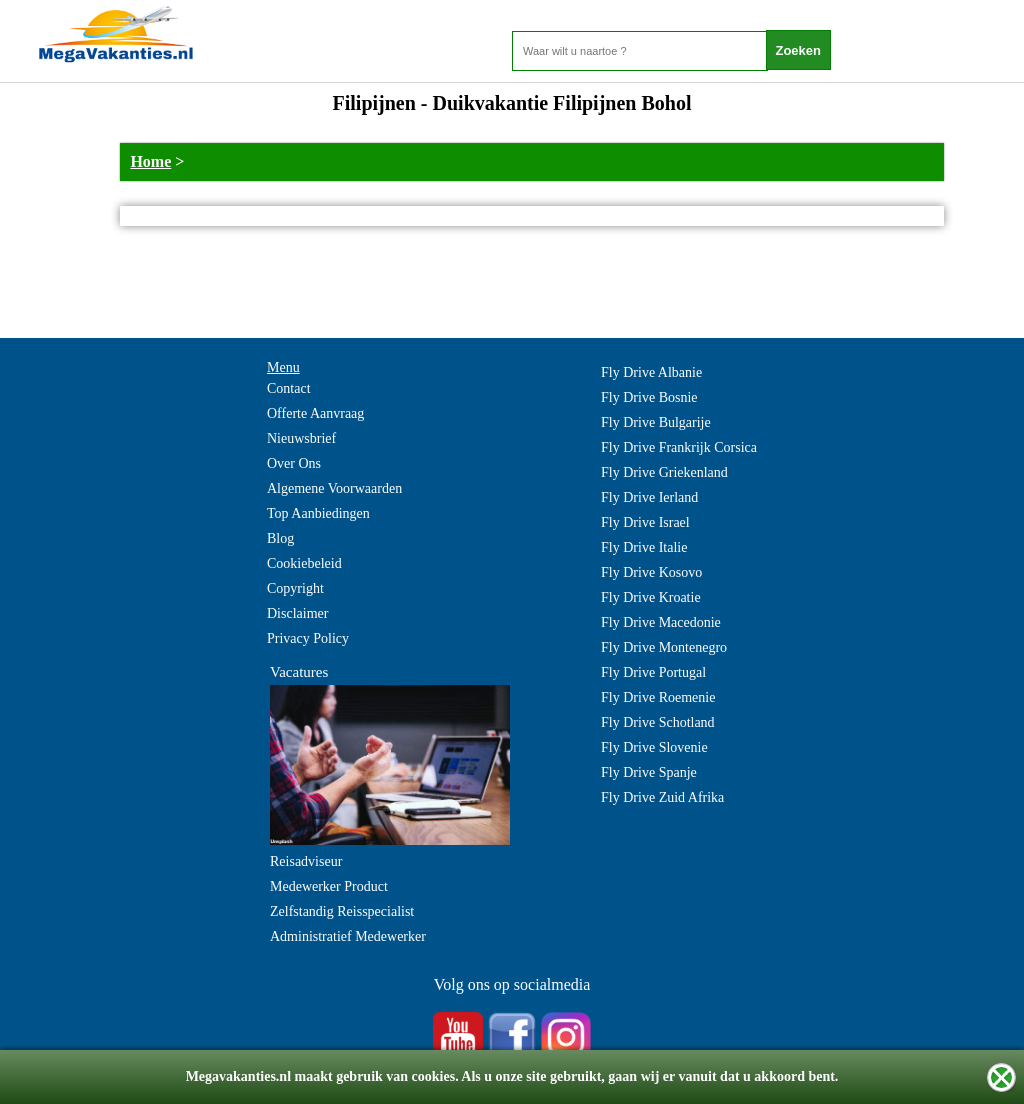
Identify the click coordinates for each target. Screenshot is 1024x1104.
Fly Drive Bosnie (649, 397)
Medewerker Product (329, 886)
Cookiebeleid (304, 563)
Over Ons (294, 463)
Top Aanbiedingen (318, 513)
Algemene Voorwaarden (334, 488)
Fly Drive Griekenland (664, 472)
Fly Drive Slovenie (654, 747)
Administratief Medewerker (348, 936)
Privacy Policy (308, 638)
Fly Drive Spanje (649, 772)
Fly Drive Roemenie (658, 697)
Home (150, 161)
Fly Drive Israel (645, 522)
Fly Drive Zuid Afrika (662, 797)
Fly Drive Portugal (653, 672)
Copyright (295, 588)
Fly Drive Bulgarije (656, 422)
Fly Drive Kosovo (651, 572)
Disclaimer (297, 613)
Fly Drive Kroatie (651, 597)
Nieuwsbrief (301, 438)
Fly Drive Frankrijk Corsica (679, 447)
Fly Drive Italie (644, 547)
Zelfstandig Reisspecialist (342, 911)
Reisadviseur (306, 861)
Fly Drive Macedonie (661, 622)
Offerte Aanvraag (315, 413)
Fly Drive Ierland (649, 497)
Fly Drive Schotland (658, 722)
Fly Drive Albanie (651, 372)
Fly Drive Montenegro (664, 647)
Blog (280, 538)
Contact (289, 388)
